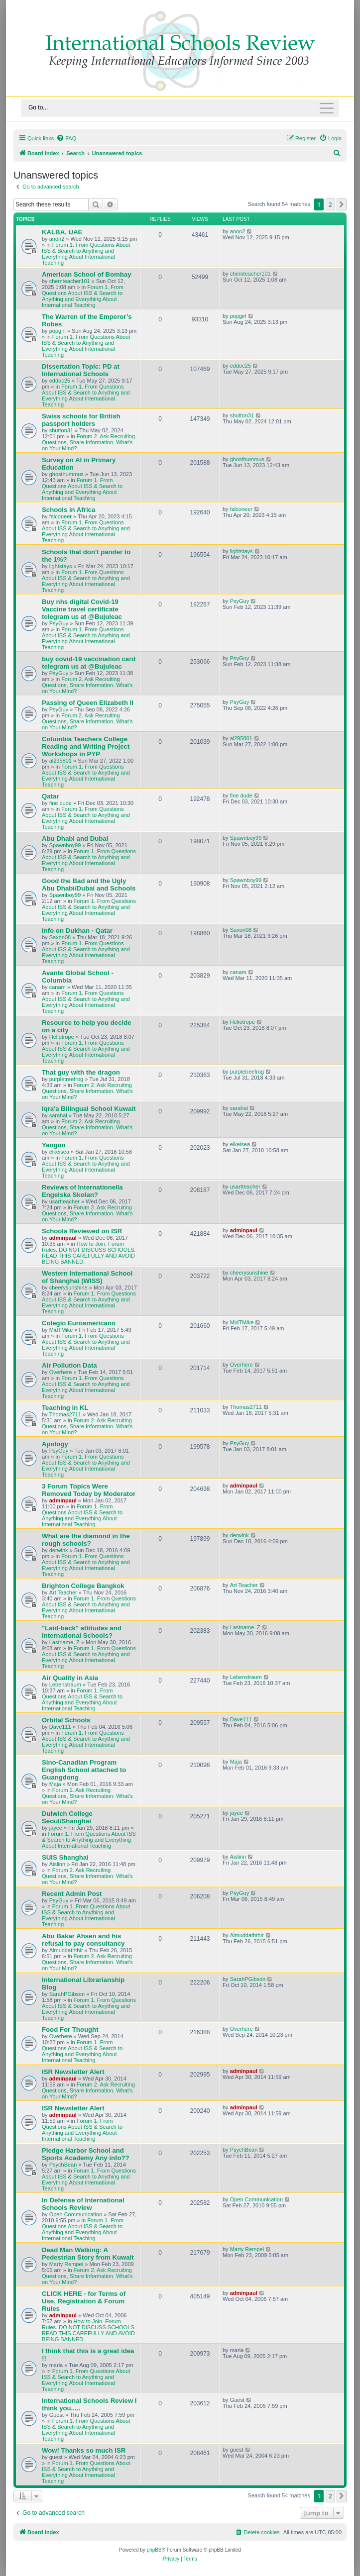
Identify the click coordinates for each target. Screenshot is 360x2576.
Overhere (60, 1372)
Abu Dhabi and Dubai (75, 838)
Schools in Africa (68, 509)
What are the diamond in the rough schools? (86, 1539)
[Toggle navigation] (180, 108)
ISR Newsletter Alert (73, 2072)
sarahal (58, 1115)
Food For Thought (70, 2029)
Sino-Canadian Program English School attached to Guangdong (84, 1770)
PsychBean (63, 2165)
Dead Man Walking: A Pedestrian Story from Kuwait (88, 2253)
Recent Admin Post (72, 1893)
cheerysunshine (68, 1287)
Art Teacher (63, 1592)
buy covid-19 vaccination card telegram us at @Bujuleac (88, 662)
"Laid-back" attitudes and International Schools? (81, 1631)
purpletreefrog (66, 1079)
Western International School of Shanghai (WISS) (87, 1277)
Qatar (50, 796)
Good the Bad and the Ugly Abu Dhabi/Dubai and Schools (88, 884)
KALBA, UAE (62, 232)
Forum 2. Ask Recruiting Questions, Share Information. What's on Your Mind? (88, 442)
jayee (55, 1828)
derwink (58, 1550)
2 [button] (330, 204)
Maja (55, 1784)
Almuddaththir (66, 1950)
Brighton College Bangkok (83, 1585)
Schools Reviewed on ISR (82, 1231)
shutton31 (61, 430)
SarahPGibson (67, 1994)
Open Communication (75, 2214)
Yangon (54, 1145)
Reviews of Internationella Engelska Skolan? (82, 1191)
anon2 (57, 239)
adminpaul (63, 1238)
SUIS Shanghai (65, 1857)
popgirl (57, 331)
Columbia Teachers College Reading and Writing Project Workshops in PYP (85, 746)
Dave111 (60, 1727)
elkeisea (59, 1152)
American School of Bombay (86, 274)
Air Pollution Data (69, 1365)
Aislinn (57, 1864)
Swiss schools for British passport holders (81, 419)
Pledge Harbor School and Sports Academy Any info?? (85, 2154)
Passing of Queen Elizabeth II (87, 702)
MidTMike (61, 1330)
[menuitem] (66, 138)
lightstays (60, 566)
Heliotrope (61, 1037)
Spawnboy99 (65, 845)
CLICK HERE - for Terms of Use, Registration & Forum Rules (83, 2301)
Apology (55, 1444)
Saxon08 (60, 937)
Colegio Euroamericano (79, 1323)
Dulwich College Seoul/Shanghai (67, 1817)
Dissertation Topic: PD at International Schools (81, 370)
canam (57, 987)
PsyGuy (59, 623)
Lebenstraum (65, 1684)
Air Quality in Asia (70, 1678)
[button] (342, 204)
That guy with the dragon (81, 1072)
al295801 (60, 761)
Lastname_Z (64, 1642)
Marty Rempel (66, 2264)
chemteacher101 (69, 281)
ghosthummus (66, 474)
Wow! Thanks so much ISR (83, 2450)
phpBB (154, 2550)
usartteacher (64, 1201)
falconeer (60, 516)
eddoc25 (59, 381)
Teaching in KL (65, 1407)
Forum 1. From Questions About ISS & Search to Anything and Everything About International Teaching (86, 254)
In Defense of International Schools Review (83, 2203)
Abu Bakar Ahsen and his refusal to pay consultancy (83, 1939)
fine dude (60, 803)
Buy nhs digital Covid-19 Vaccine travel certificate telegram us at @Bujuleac (82, 609)
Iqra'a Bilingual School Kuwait (89, 1108)
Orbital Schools (66, 1720)
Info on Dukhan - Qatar (77, 930)
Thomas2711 (65, 1414)
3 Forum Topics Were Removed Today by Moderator (88, 1490)
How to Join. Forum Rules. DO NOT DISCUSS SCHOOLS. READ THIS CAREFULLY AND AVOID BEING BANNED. (89, 1253)
